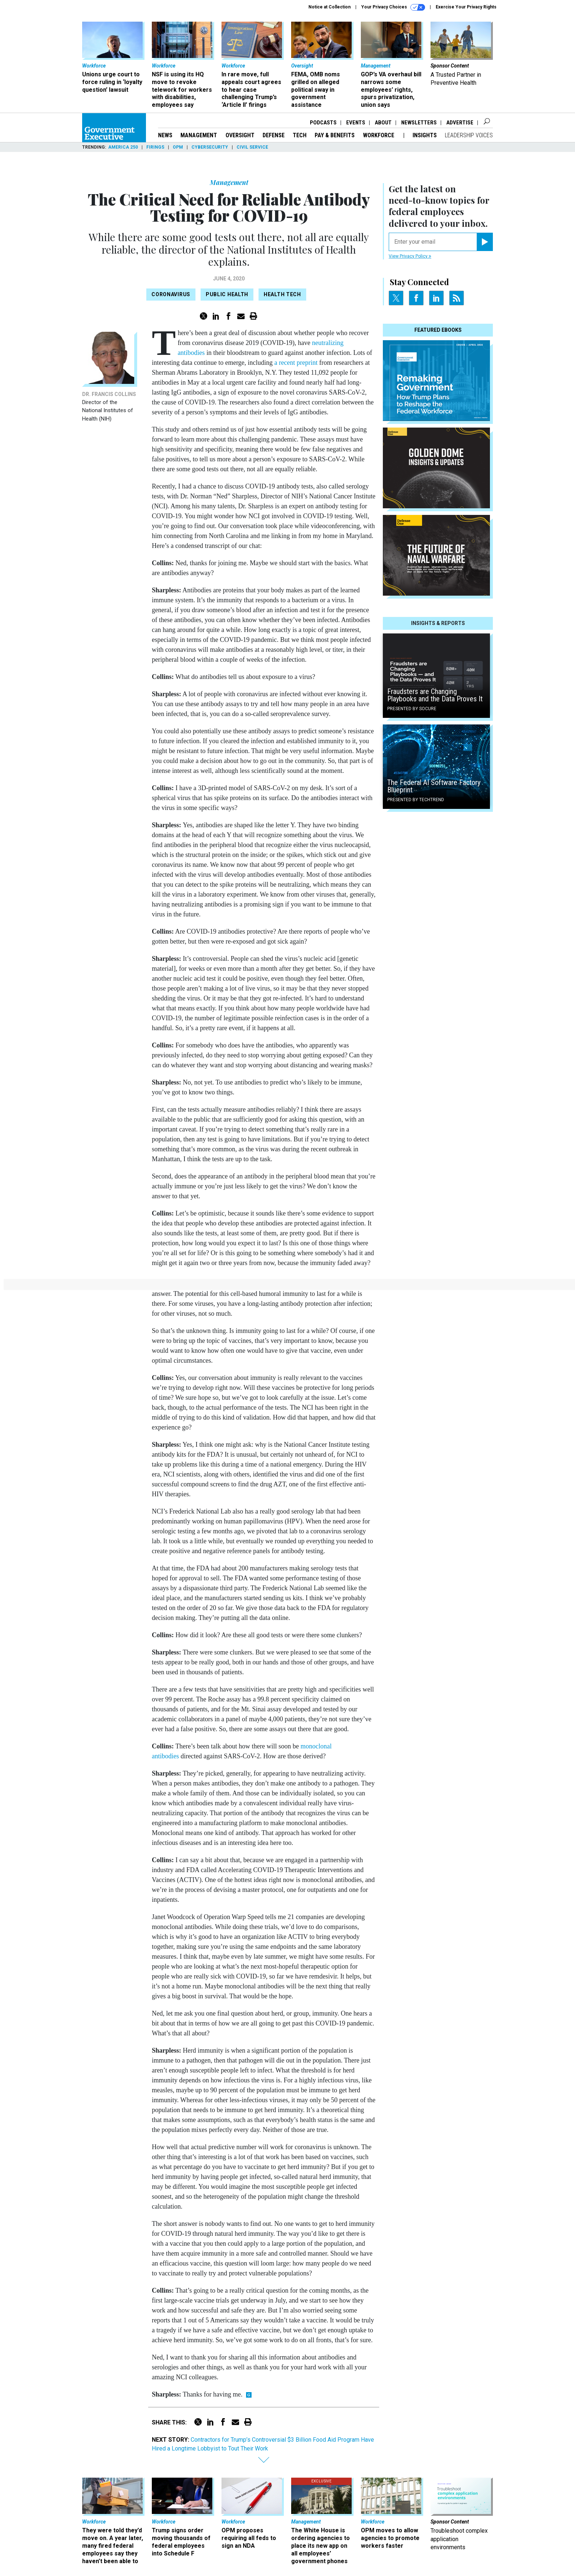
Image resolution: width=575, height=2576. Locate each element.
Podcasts (323, 122)
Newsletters (419, 122)
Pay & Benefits (335, 135)
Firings (155, 147)
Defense (274, 135)
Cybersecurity (209, 147)
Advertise (459, 122)
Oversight (240, 135)
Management (198, 135)
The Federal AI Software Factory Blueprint (433, 786)
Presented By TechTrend (415, 799)
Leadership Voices (469, 135)
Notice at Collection (329, 7)
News (165, 135)
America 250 (123, 147)
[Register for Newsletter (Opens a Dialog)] (484, 242)
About (383, 122)
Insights (425, 135)
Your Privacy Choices (393, 7)
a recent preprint (296, 362)
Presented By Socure (411, 708)
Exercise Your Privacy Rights (466, 7)
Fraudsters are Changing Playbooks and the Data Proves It (435, 695)
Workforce (379, 135)
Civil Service (252, 147)
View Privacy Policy (410, 256)
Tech (300, 135)
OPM (178, 147)
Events (355, 122)
